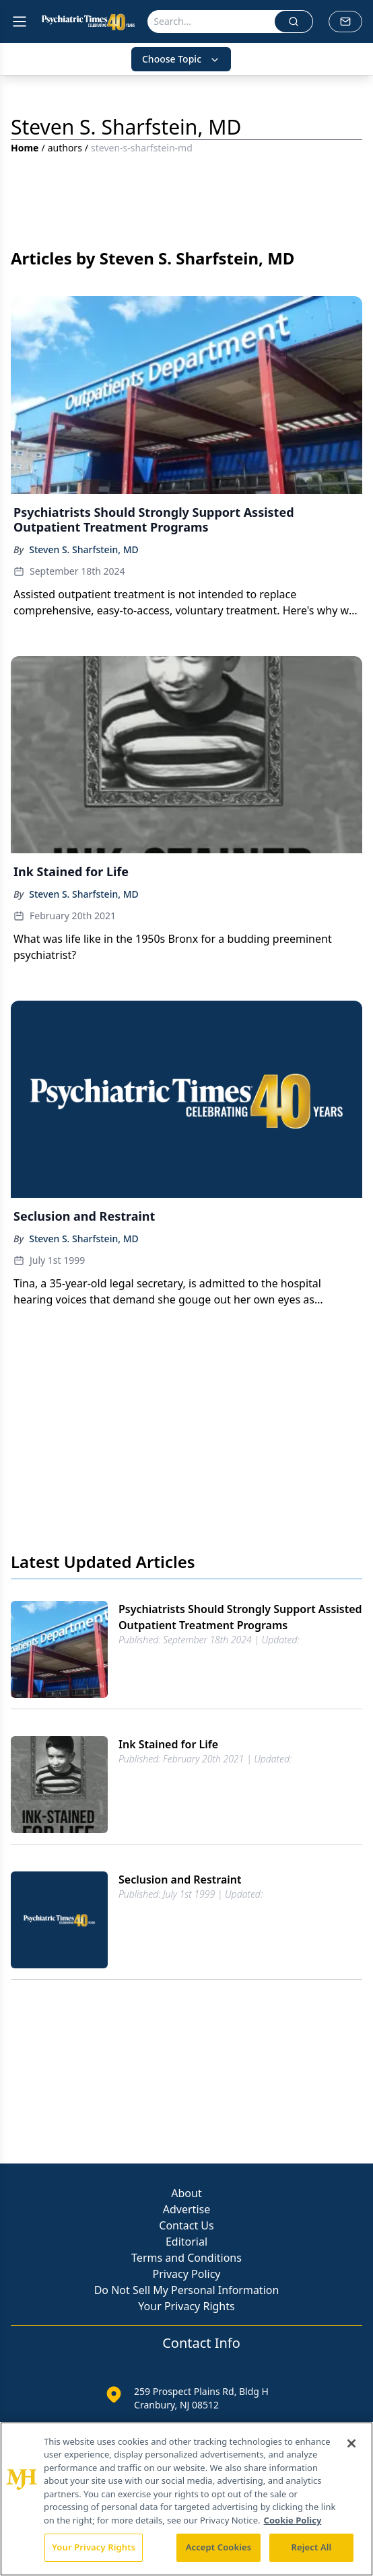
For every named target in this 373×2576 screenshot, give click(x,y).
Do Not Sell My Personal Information (186, 2290)
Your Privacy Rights (186, 2306)
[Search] (211, 21)
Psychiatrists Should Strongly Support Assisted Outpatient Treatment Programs (240, 1617)
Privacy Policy (187, 2273)
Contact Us (186, 2225)
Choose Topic (181, 58)
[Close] (351, 2443)
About (186, 2193)
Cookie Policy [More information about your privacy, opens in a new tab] (293, 2520)
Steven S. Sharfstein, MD (84, 549)
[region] (186, 2499)
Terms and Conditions (186, 2257)
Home (24, 147)
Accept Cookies (219, 2547)
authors (65, 147)
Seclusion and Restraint (180, 1879)
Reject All (312, 2547)
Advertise (186, 2209)
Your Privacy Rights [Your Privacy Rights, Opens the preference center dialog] (93, 2547)
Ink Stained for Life (168, 1744)
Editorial (186, 2241)
